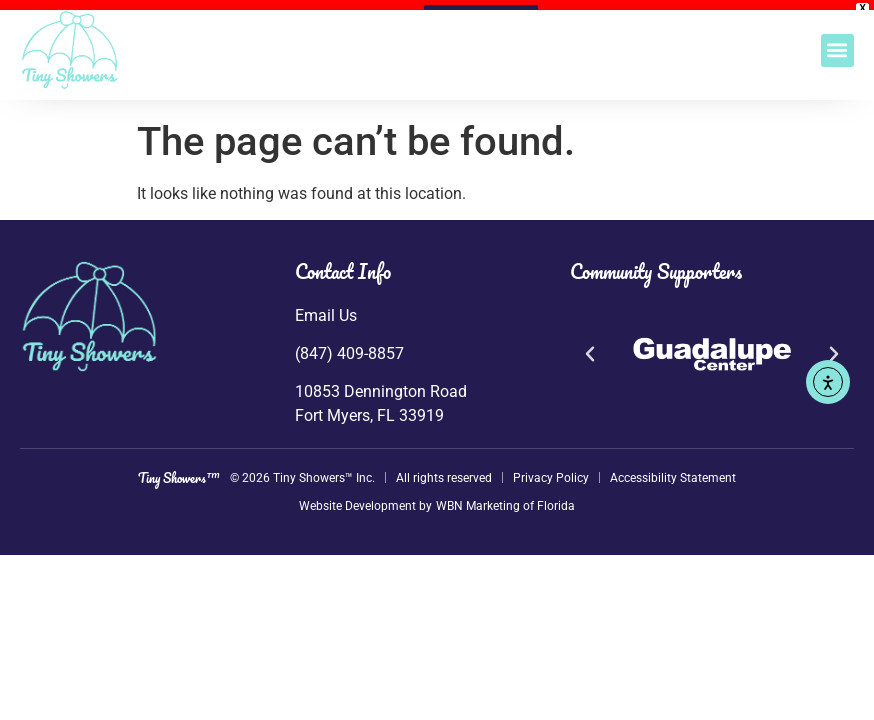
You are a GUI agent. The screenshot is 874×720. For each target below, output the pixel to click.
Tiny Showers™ (179, 468)
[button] (837, 50)
